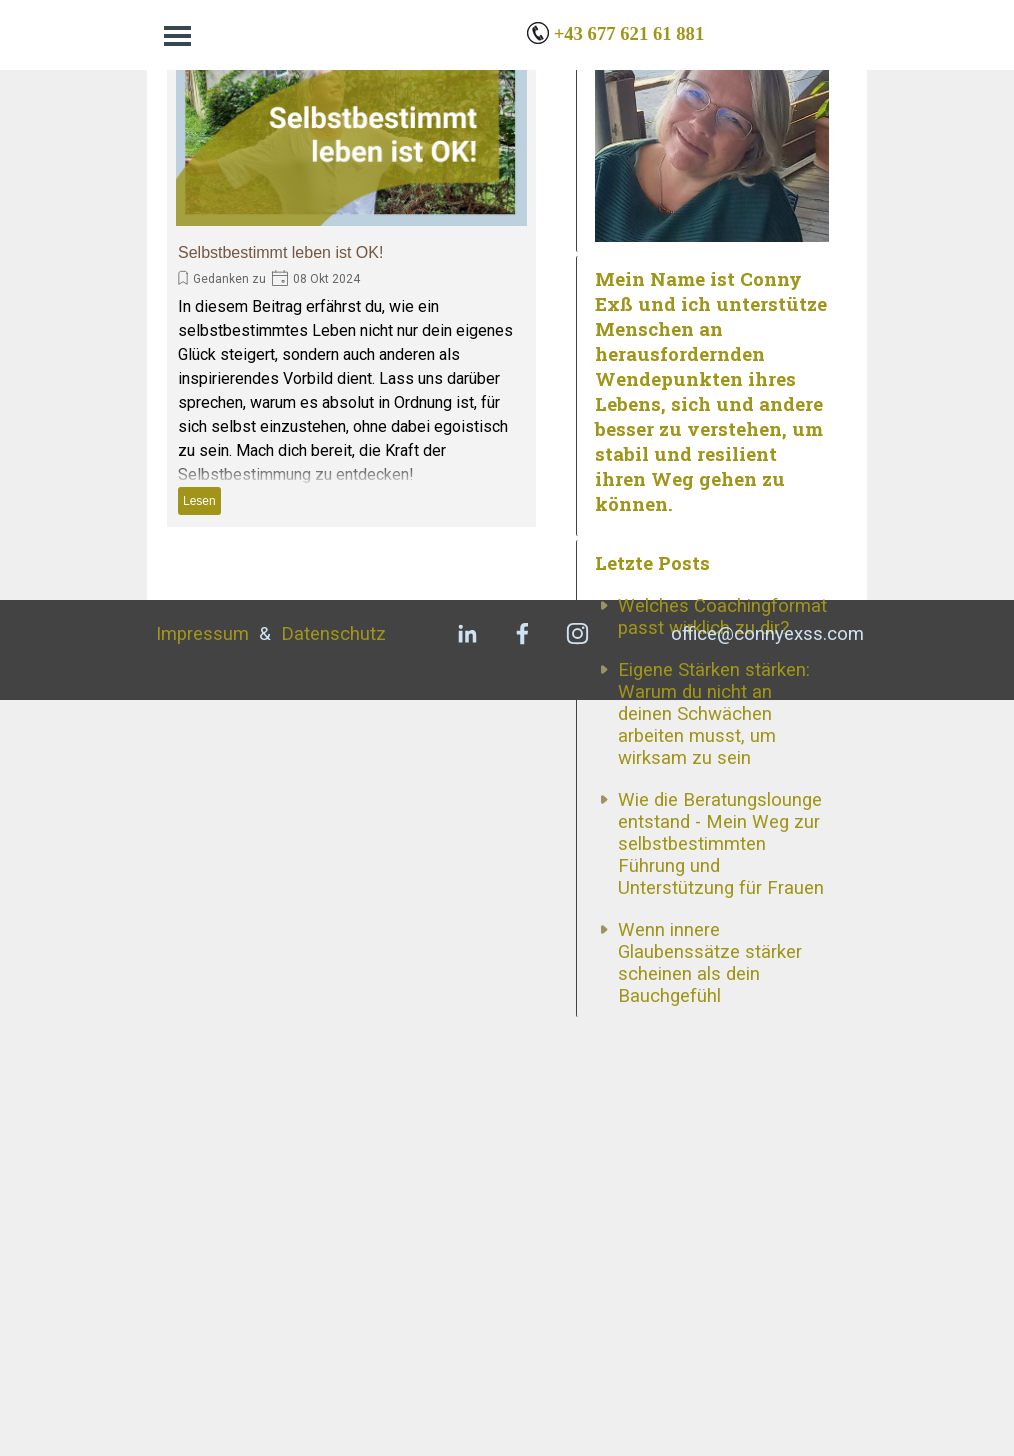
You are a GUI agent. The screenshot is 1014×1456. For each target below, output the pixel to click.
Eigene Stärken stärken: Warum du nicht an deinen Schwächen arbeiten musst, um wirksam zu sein (714, 1029)
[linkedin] (467, 1389)
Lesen (199, 501)
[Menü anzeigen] (177, 35)
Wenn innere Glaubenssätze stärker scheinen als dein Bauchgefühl (710, 1278)
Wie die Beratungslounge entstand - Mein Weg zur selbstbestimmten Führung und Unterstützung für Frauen (721, 1159)
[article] (351, 273)
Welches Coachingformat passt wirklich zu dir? (722, 932)
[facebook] (522, 1389)
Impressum (202, 1390)
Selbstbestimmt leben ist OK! (280, 252)
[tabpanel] (687, 34)
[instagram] (577, 1389)
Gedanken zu (229, 279)
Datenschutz (333, 1390)
